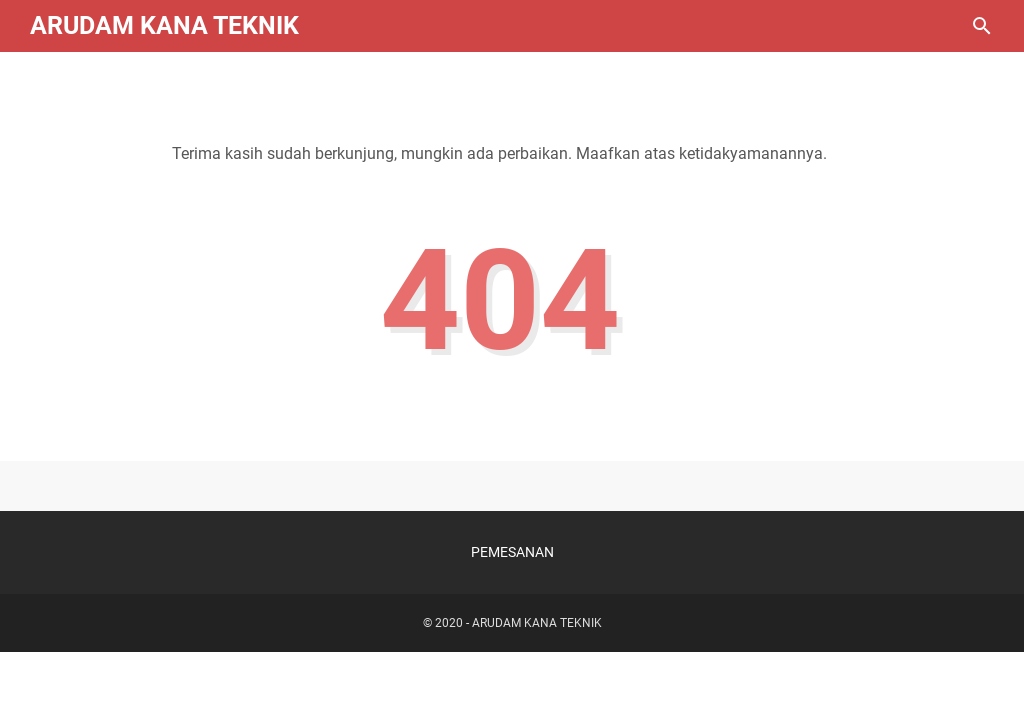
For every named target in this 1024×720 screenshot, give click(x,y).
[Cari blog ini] (982, 26)
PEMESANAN (512, 552)
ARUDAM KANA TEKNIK (164, 25)
